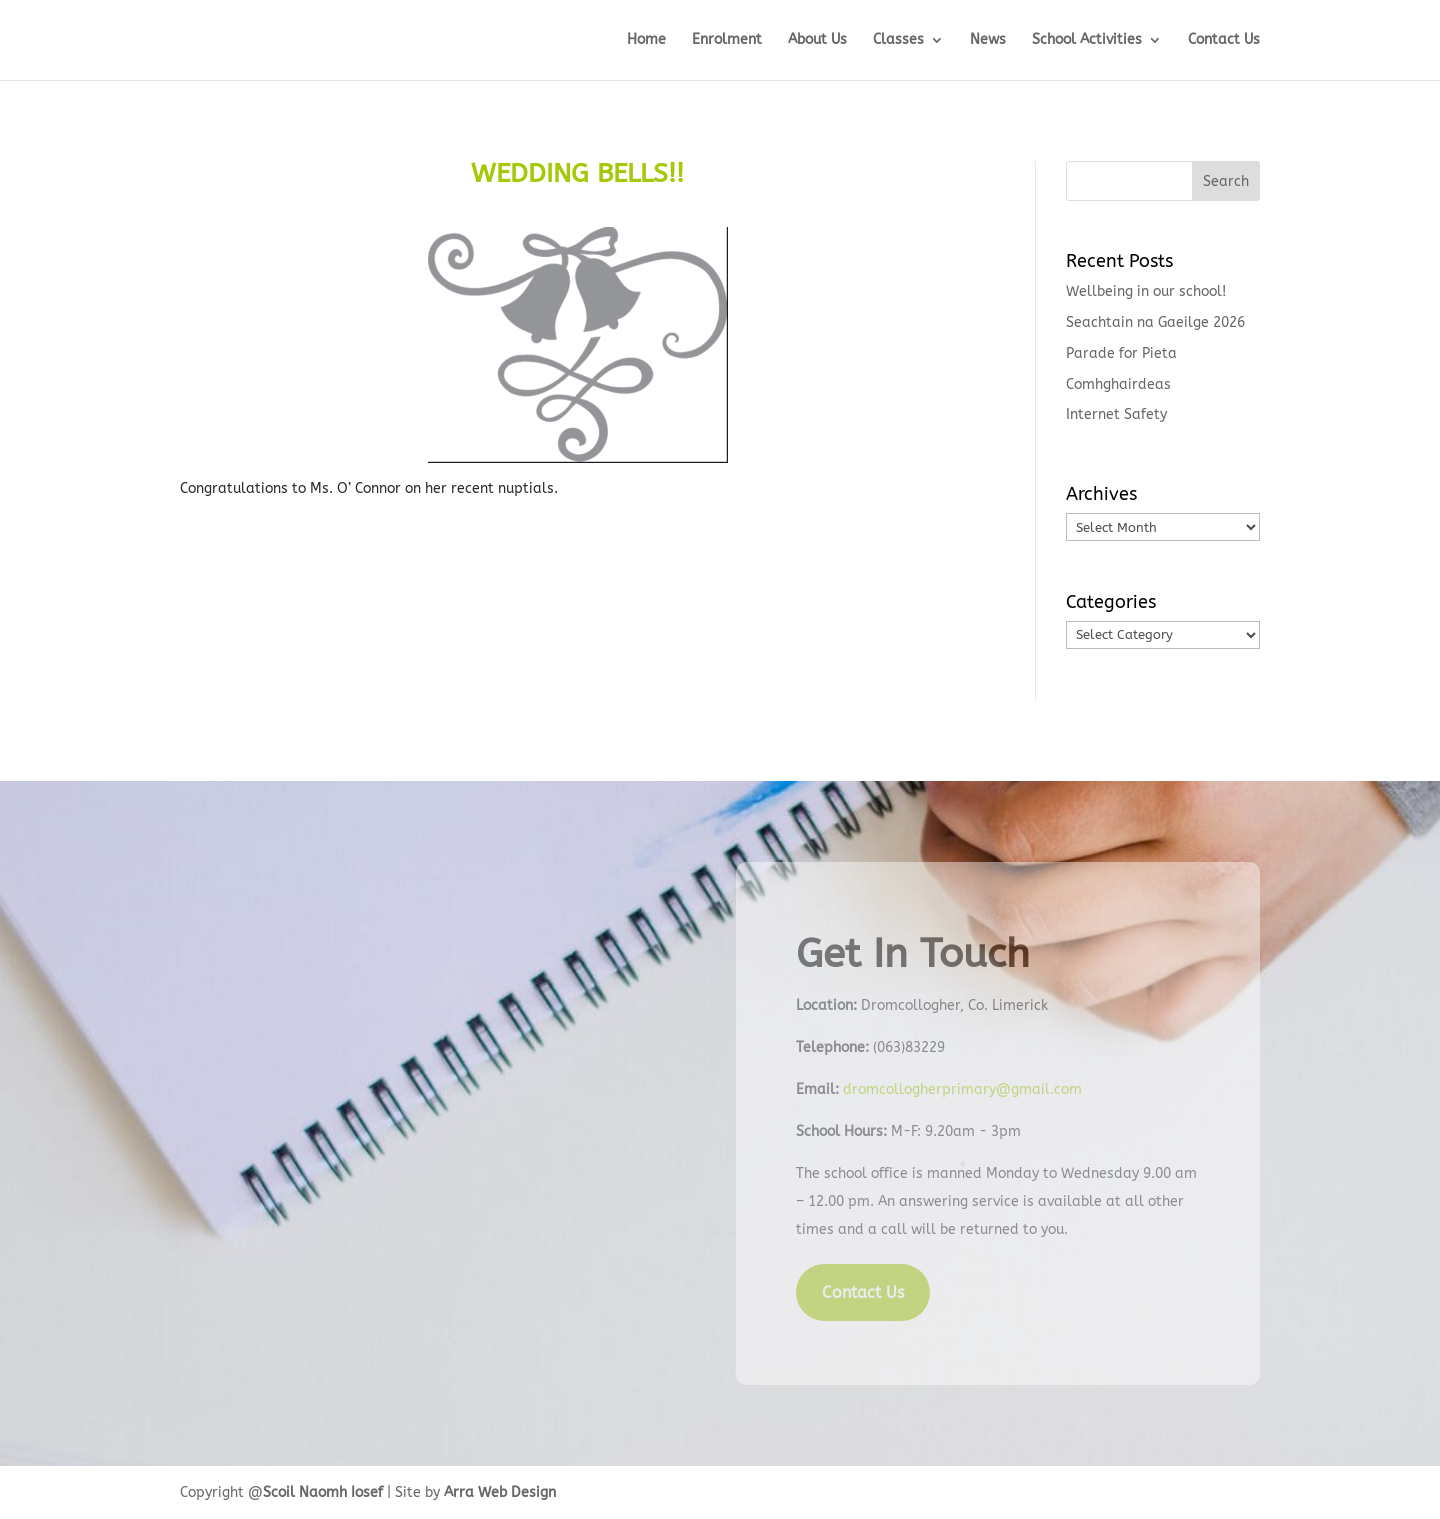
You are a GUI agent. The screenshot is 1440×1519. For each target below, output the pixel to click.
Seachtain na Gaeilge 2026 (1155, 322)
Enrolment (727, 40)
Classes (898, 40)
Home (646, 40)
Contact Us (1224, 40)
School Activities (1087, 40)
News (988, 40)
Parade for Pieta (1121, 353)
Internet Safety (1116, 414)
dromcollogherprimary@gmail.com (962, 1089)
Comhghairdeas (1118, 384)
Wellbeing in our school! (1146, 291)
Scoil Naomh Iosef (323, 1492)
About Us (817, 40)
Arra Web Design (500, 1492)
